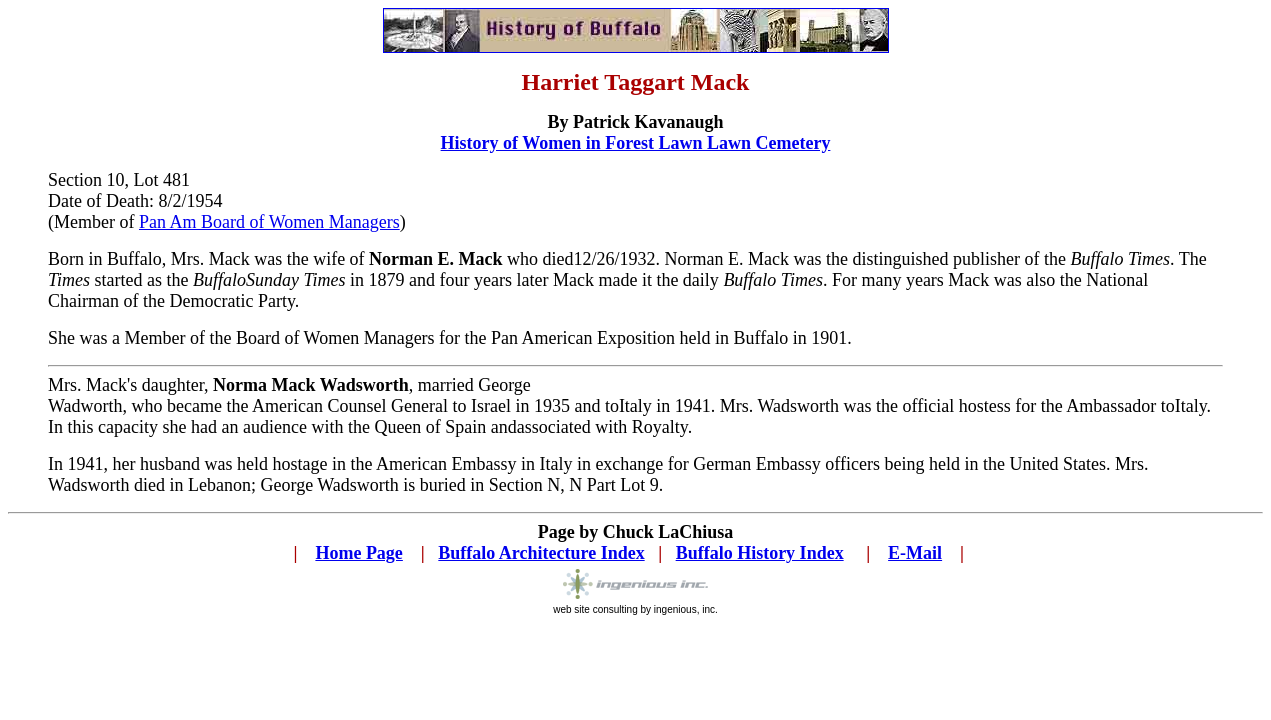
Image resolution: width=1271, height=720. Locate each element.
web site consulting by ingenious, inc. (635, 605)
